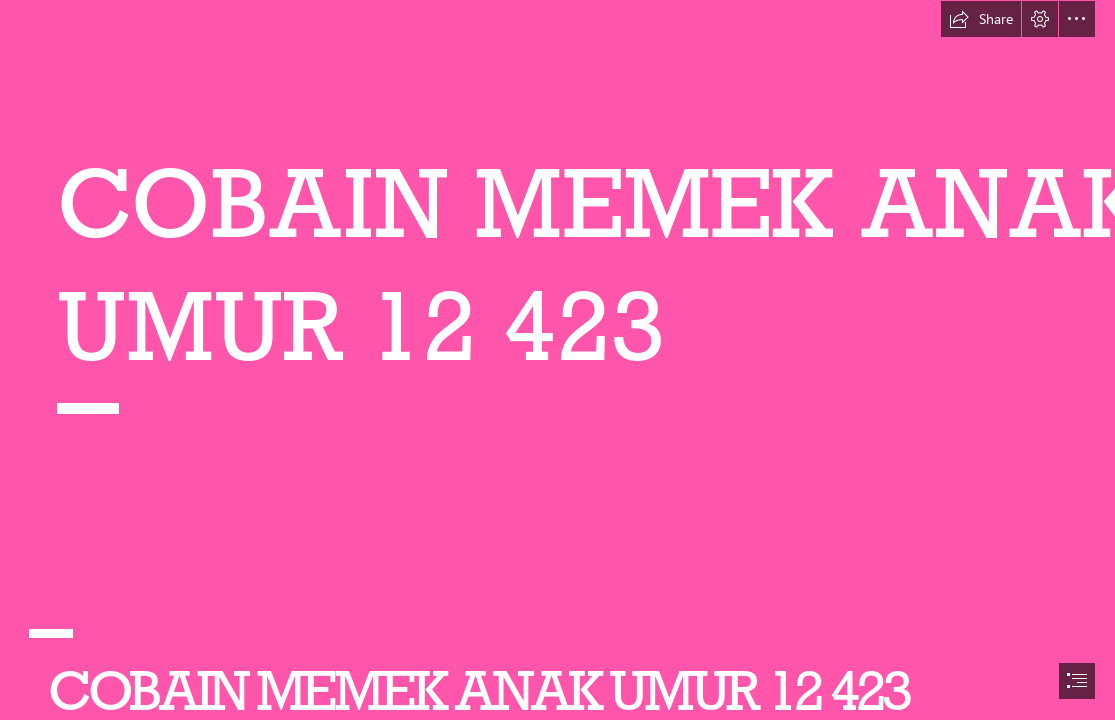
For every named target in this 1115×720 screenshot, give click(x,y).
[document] (557, 360)
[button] (981, 19)
